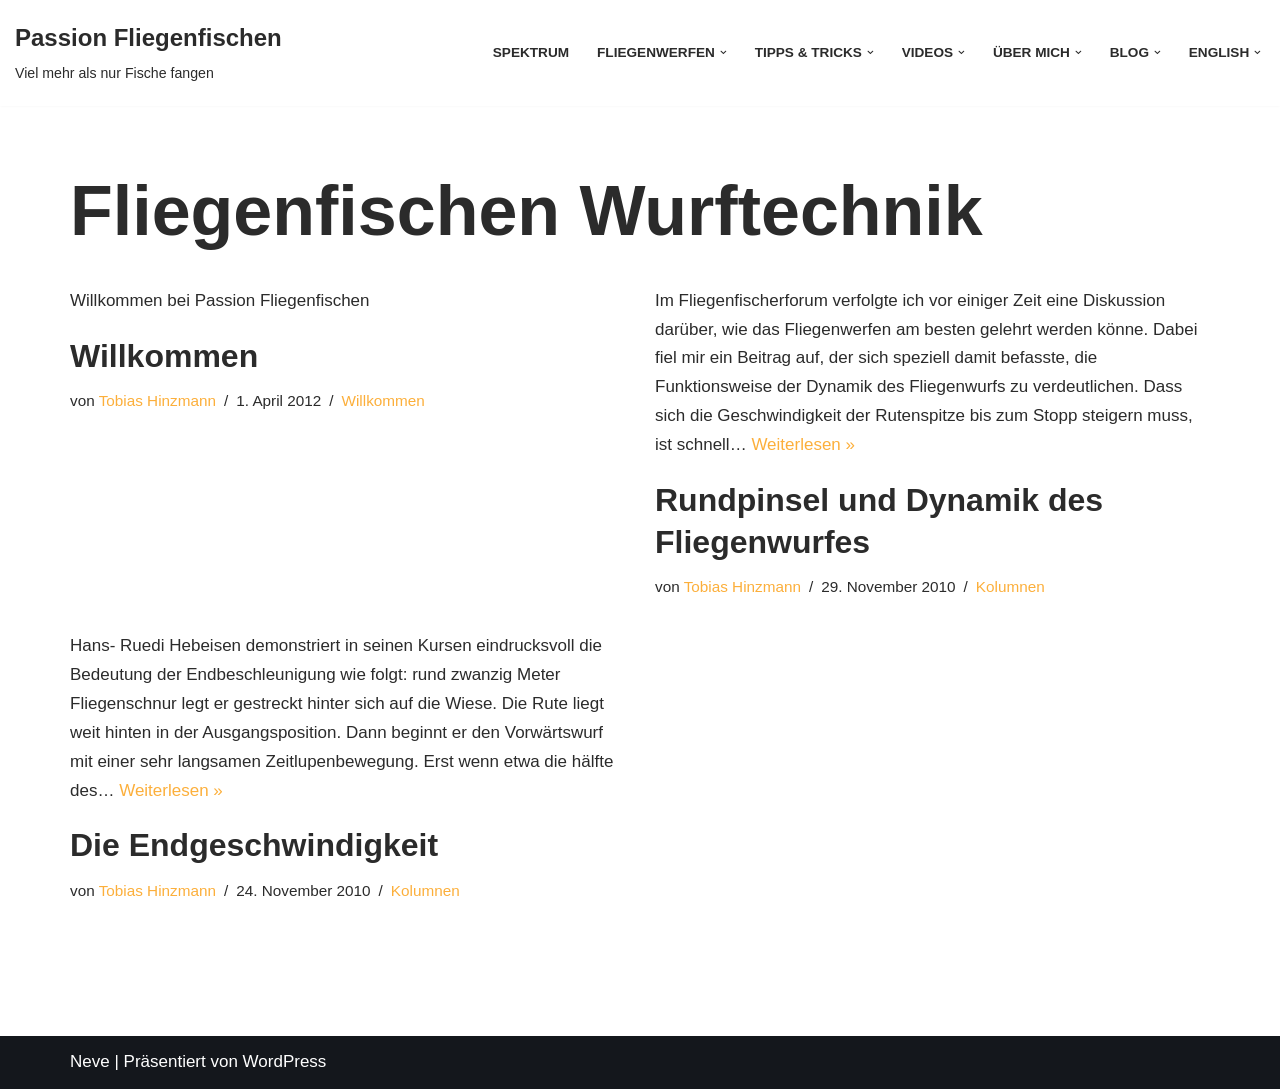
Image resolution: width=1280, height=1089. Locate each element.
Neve (90, 1061)
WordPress (285, 1061)
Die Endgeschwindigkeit (254, 845)
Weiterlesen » (803, 444)
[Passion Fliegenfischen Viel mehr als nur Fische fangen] (148, 53)
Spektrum (531, 52)
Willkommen (164, 356)
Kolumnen (1010, 586)
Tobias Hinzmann (157, 400)
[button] (723, 52)
